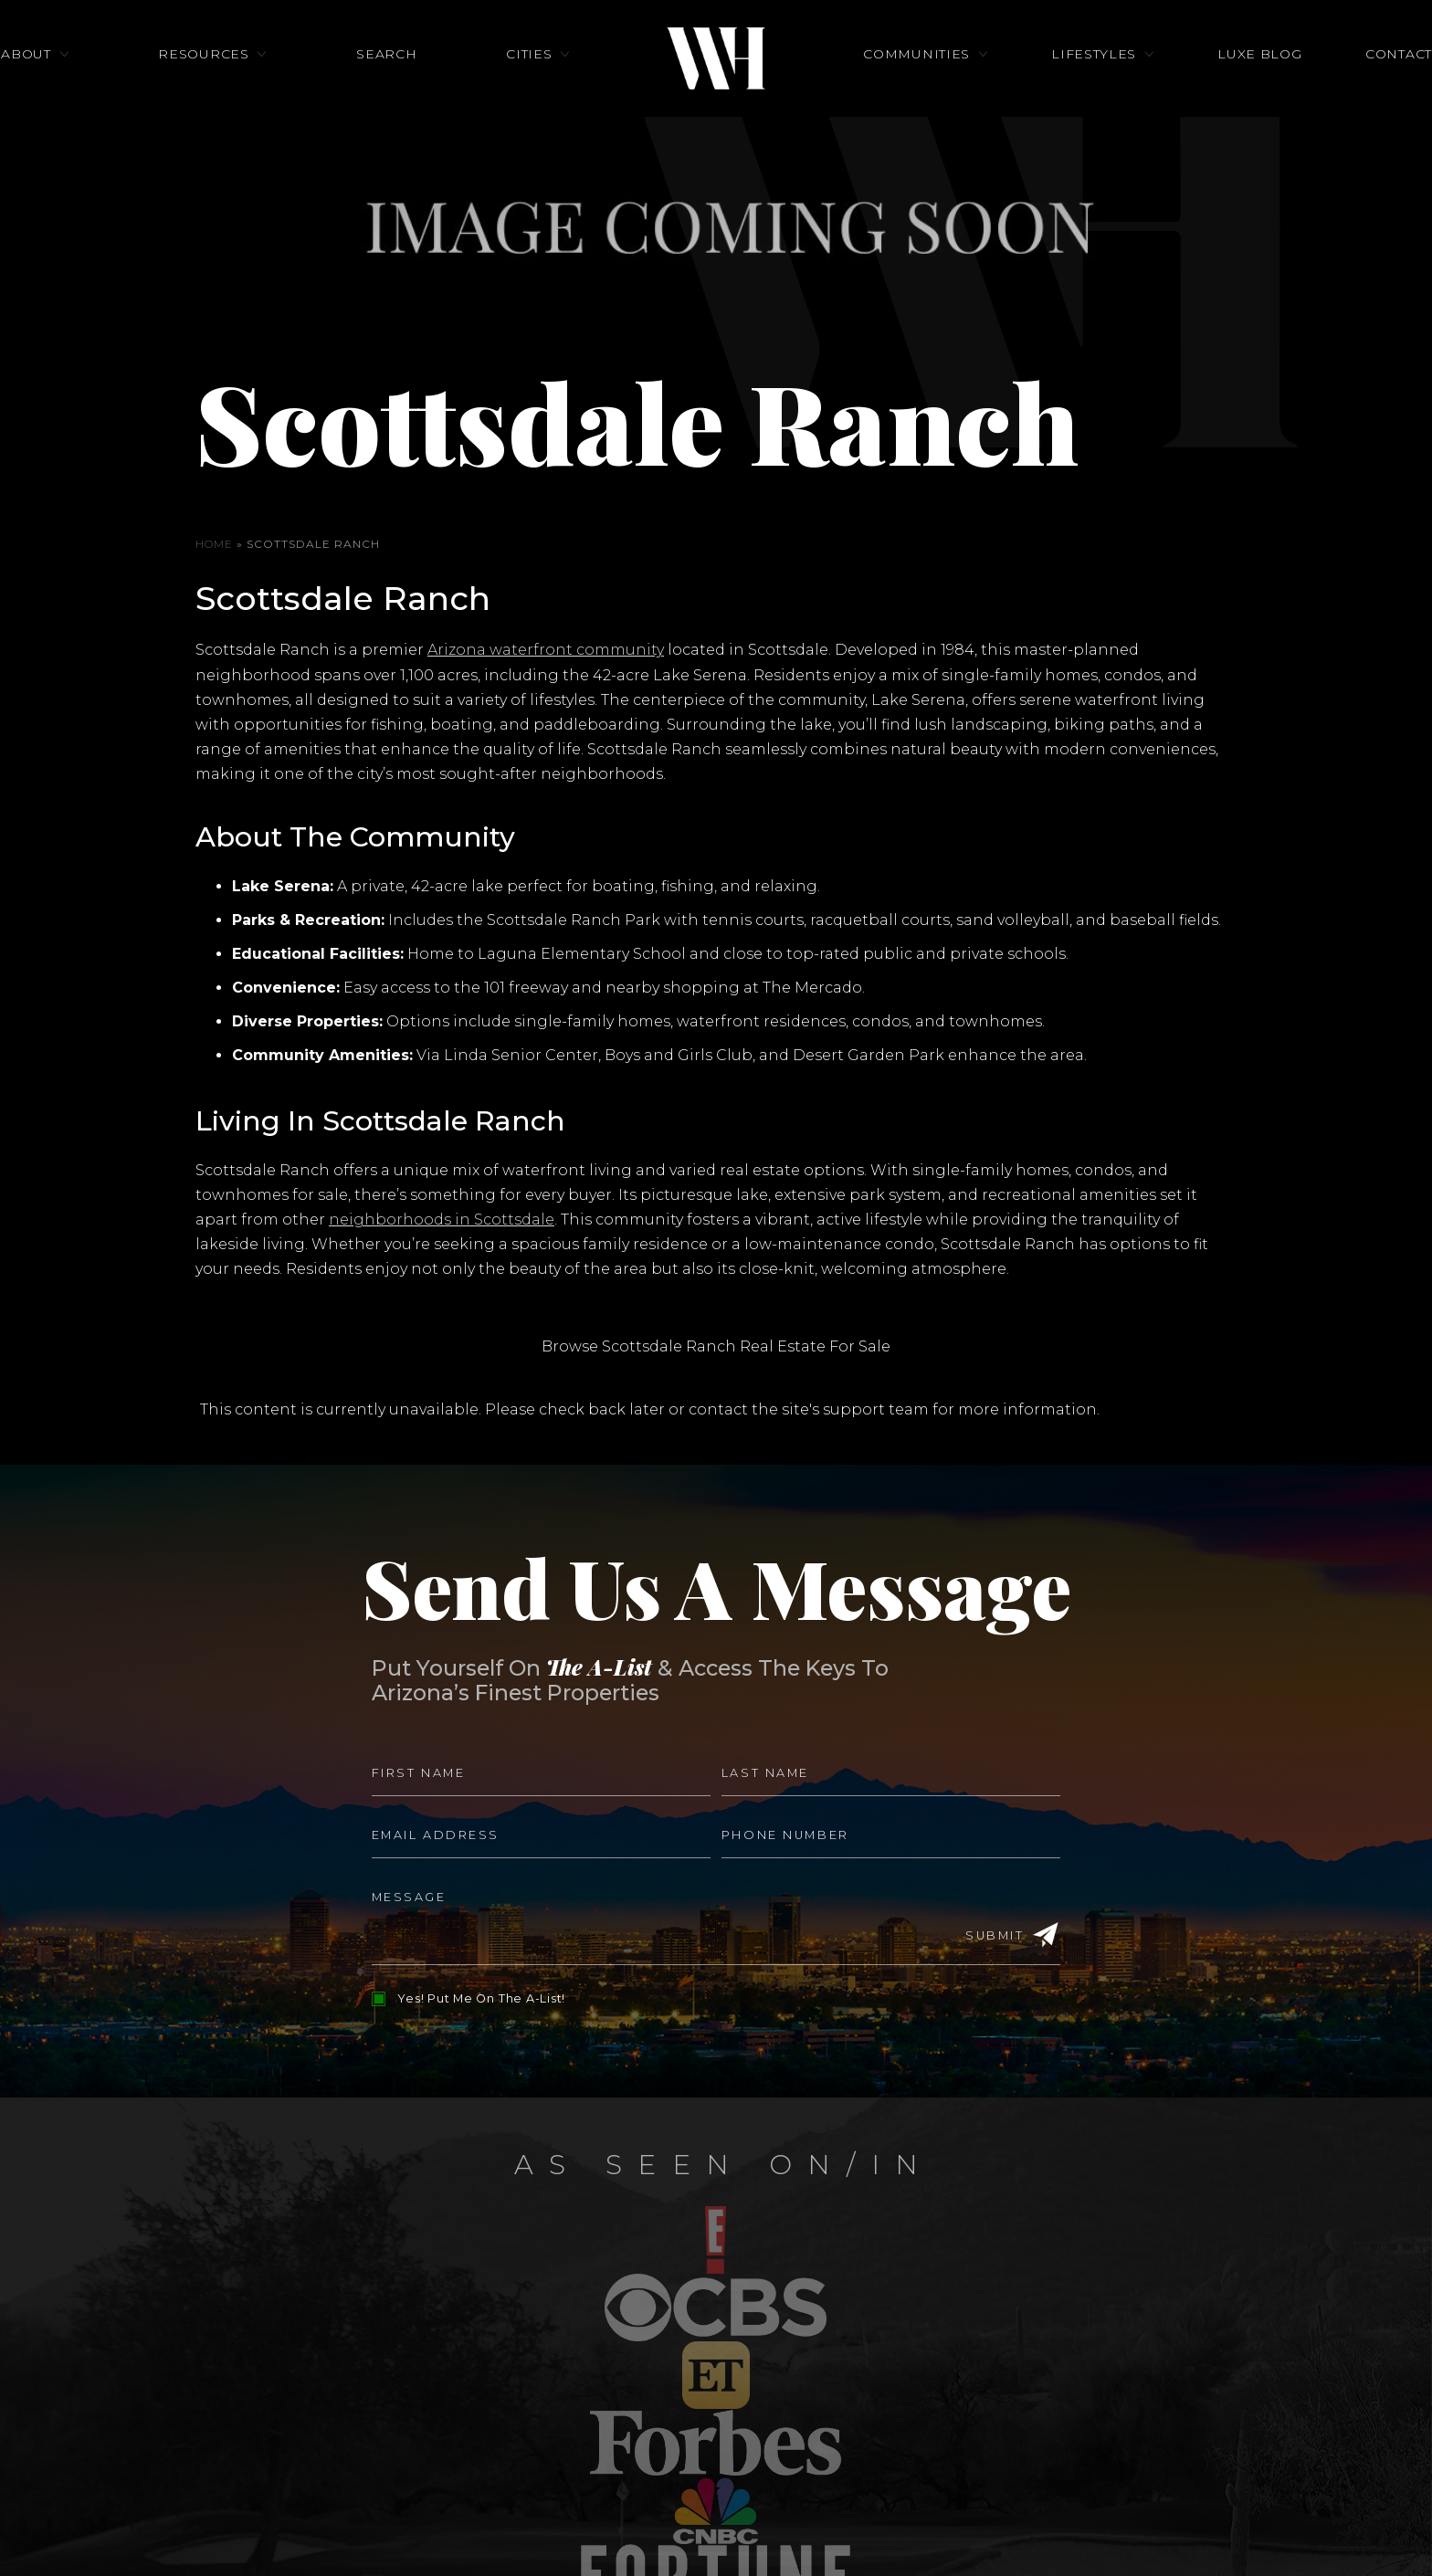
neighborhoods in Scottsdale (441, 1219)
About (115, 87)
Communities (916, 87)
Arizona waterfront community (545, 649)
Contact (1309, 87)
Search (416, 87)
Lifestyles (1063, 87)
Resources (263, 87)
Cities (529, 87)
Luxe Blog (1200, 87)
